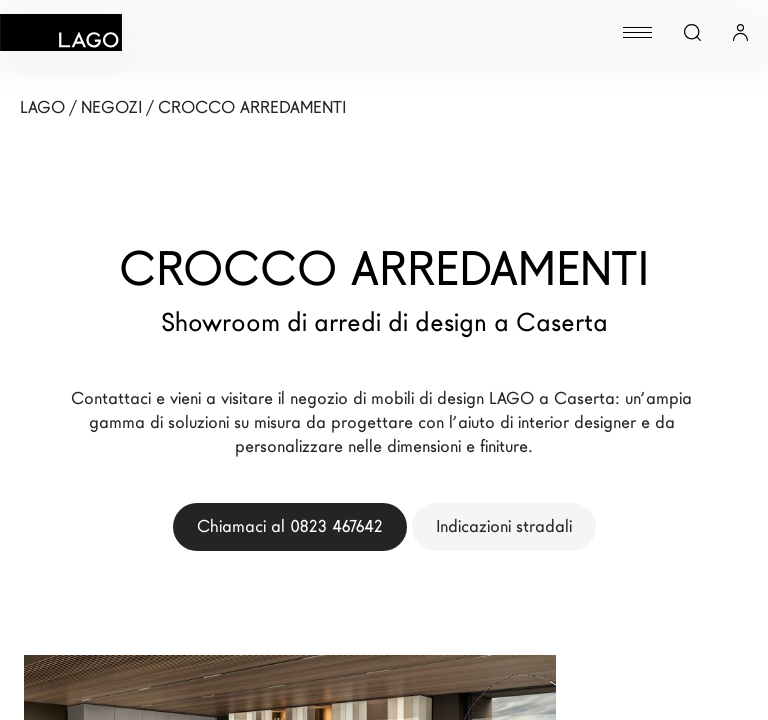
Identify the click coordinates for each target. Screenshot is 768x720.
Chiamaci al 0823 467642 (290, 526)
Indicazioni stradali (504, 526)
